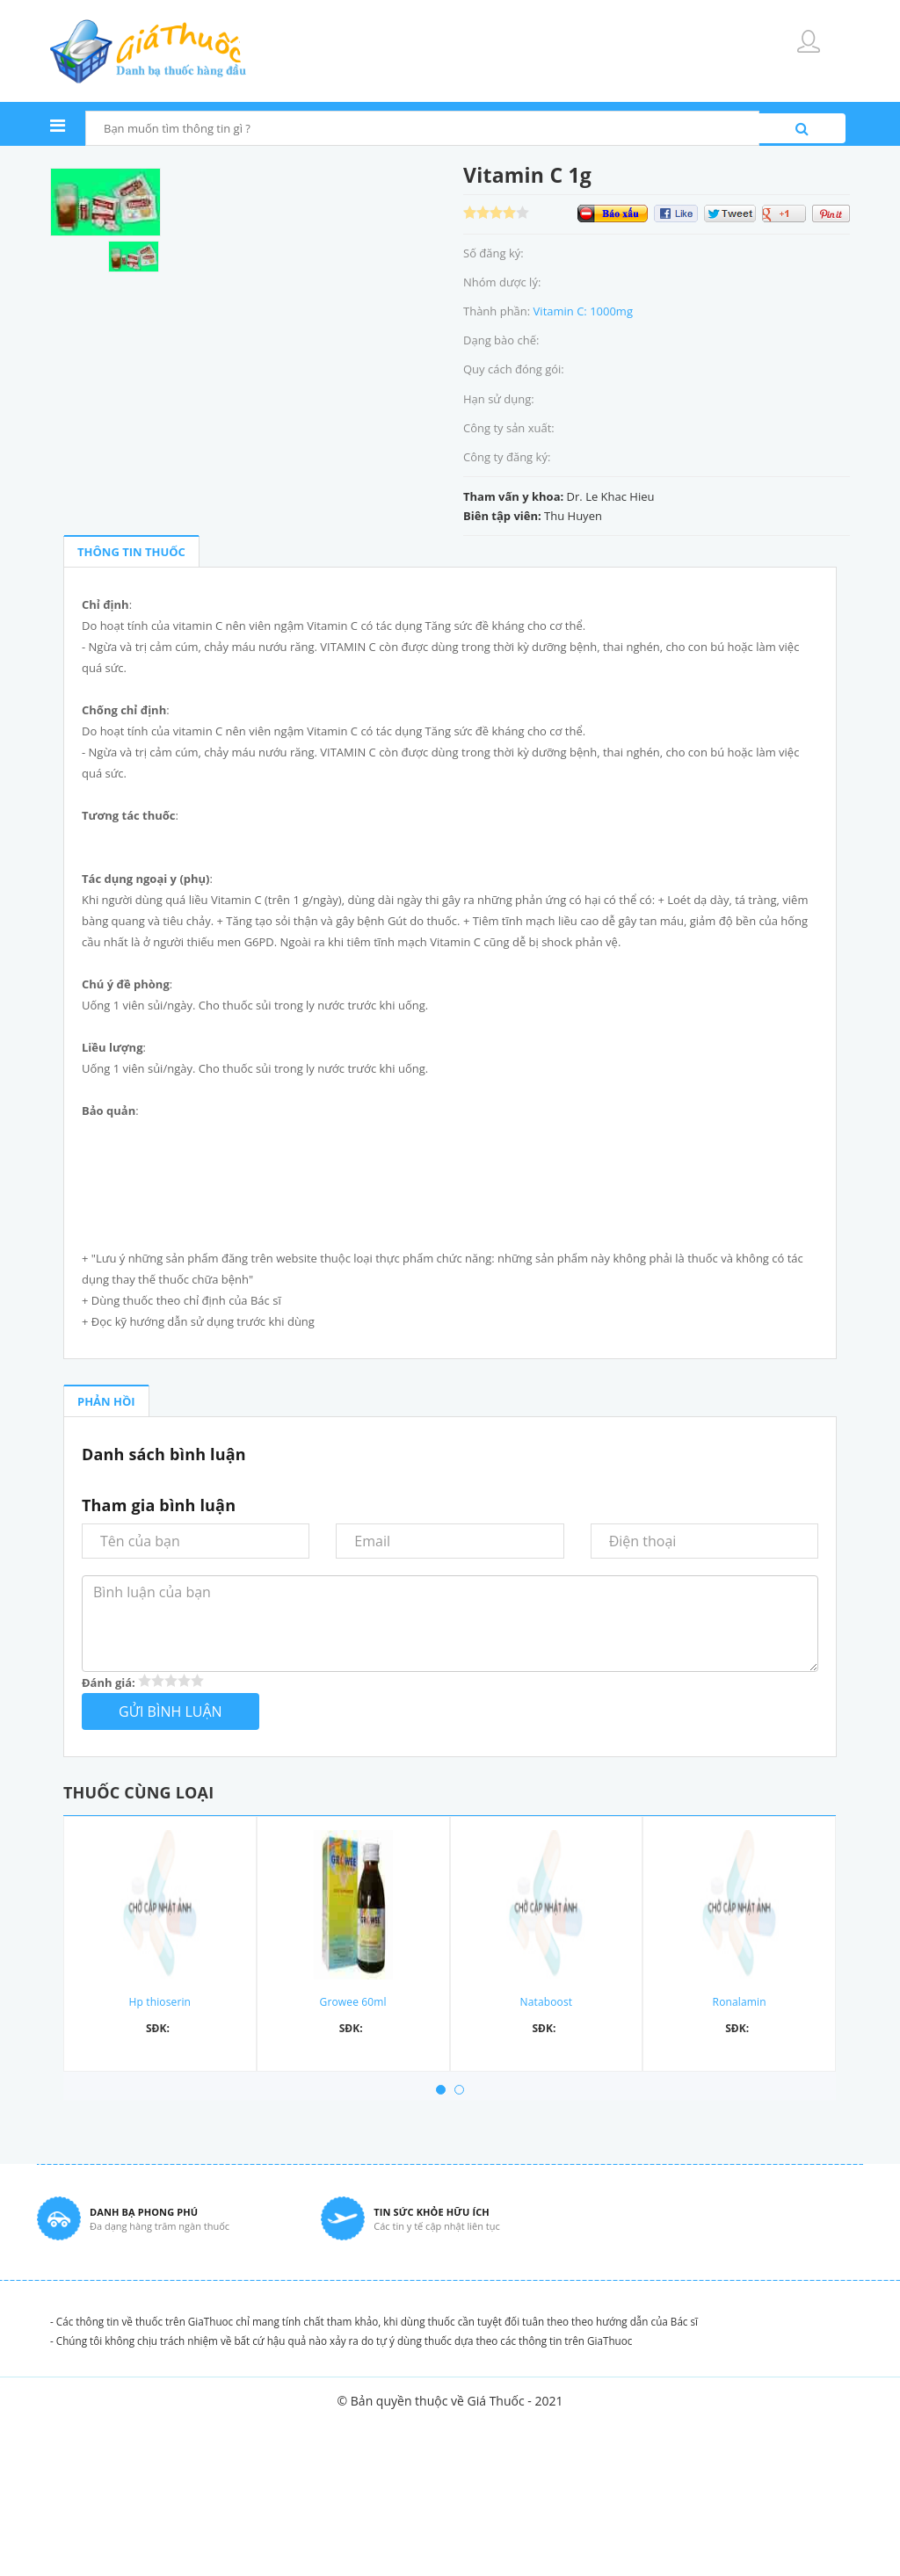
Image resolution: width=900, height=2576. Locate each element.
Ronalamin (739, 2001)
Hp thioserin (160, 2001)
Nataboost (546, 2001)
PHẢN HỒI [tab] (106, 1401)
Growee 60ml (353, 2001)
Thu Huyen (573, 516)
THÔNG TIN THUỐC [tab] (131, 552)
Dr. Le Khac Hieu (611, 496)
